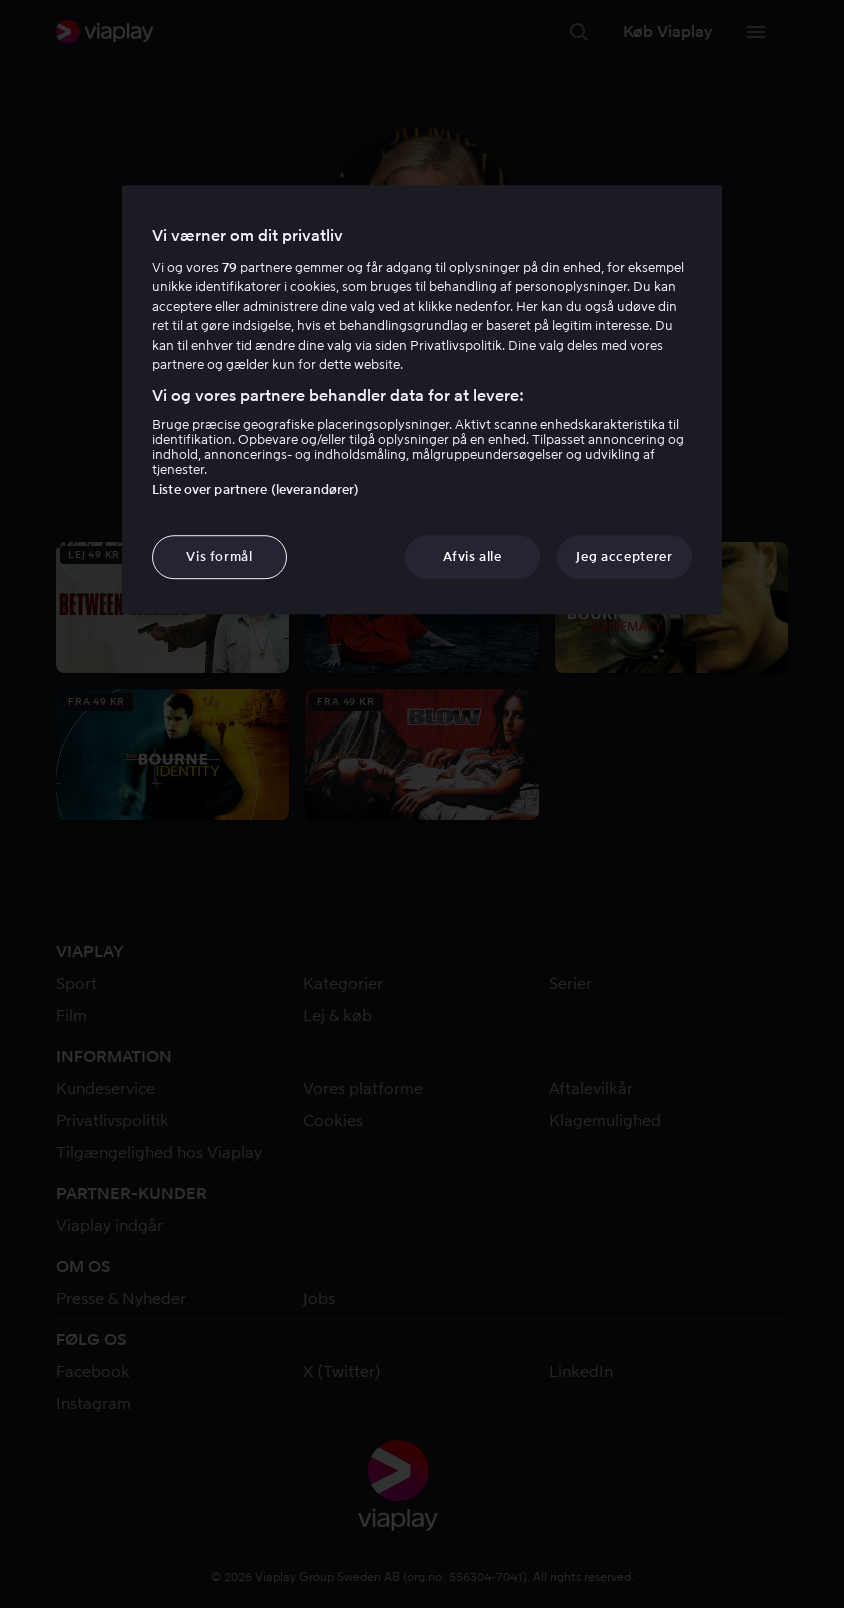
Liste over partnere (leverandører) (255, 489)
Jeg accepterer (624, 556)
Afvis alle (472, 556)
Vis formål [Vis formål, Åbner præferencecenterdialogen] (219, 556)
